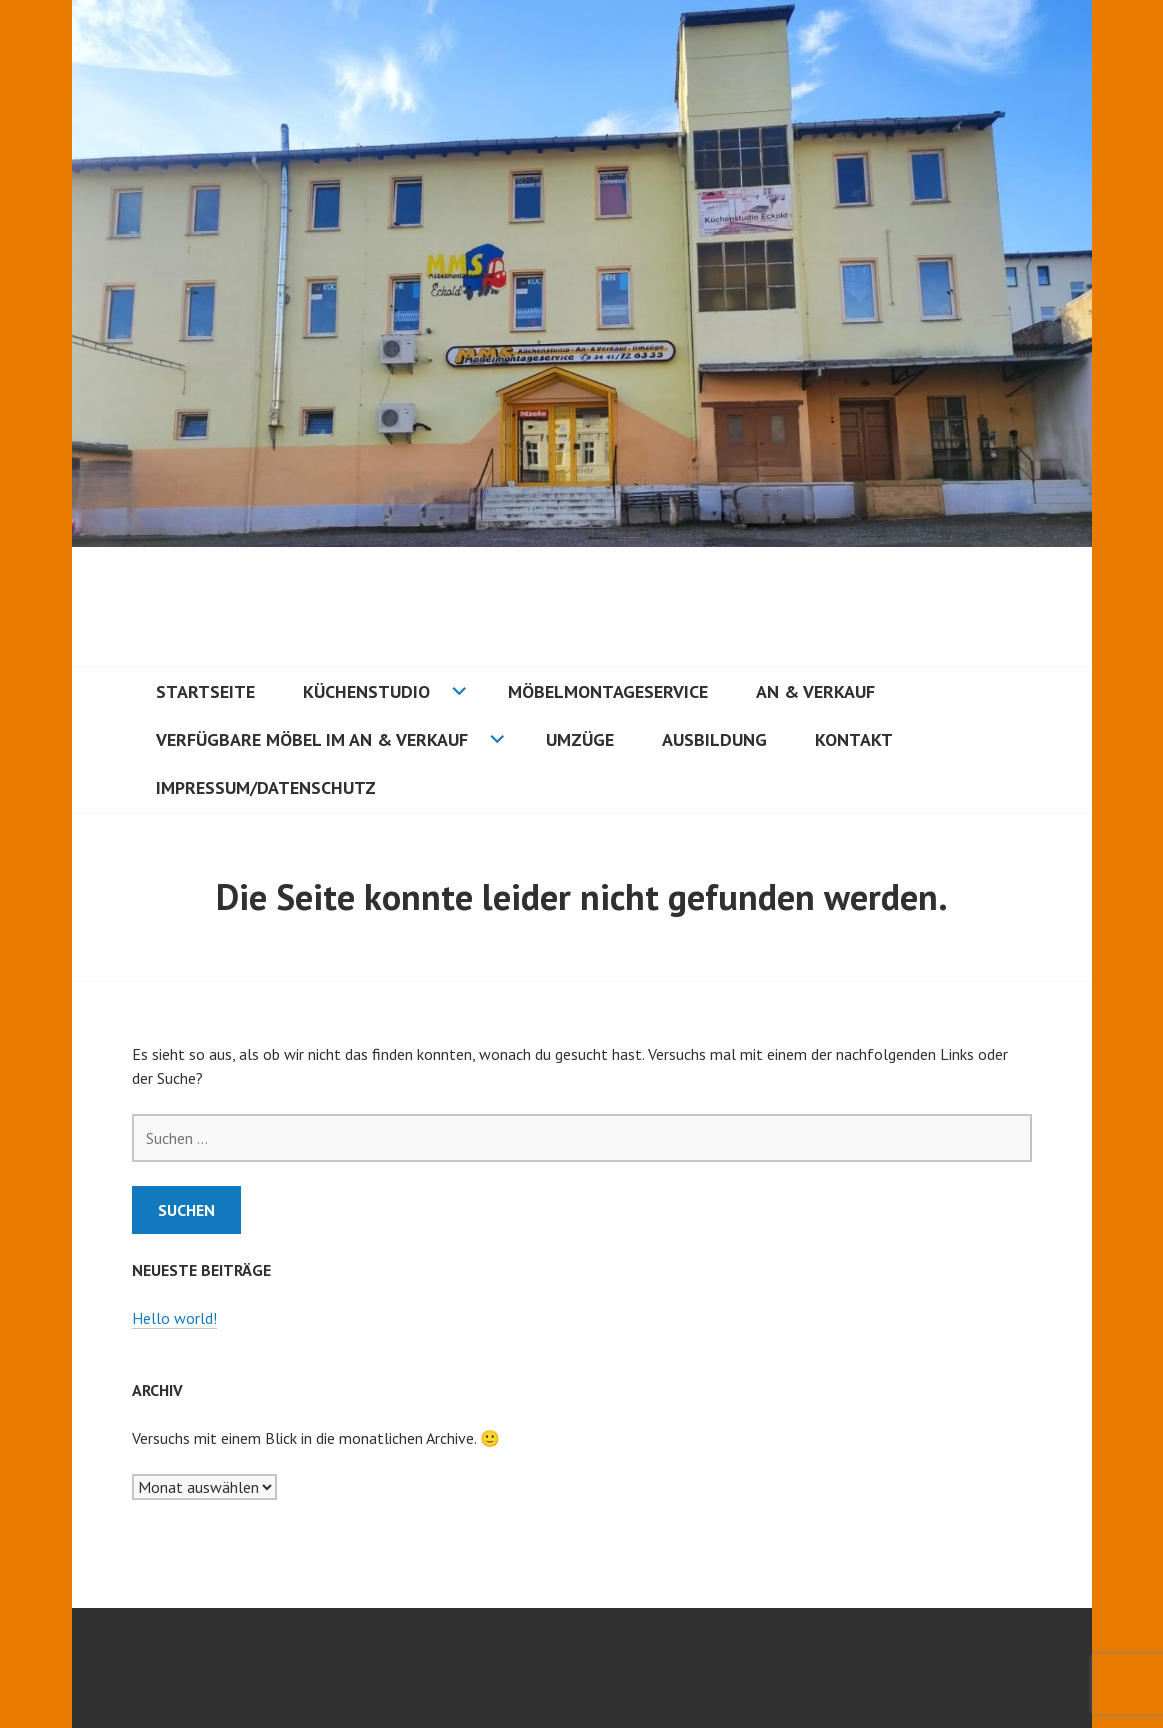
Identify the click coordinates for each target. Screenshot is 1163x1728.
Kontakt (854, 739)
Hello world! (174, 1318)
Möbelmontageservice (608, 691)
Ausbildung (714, 739)
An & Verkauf (815, 691)
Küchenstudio (366, 691)
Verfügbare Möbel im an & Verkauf (312, 739)
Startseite (205, 691)
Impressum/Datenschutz (266, 787)
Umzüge (580, 739)
